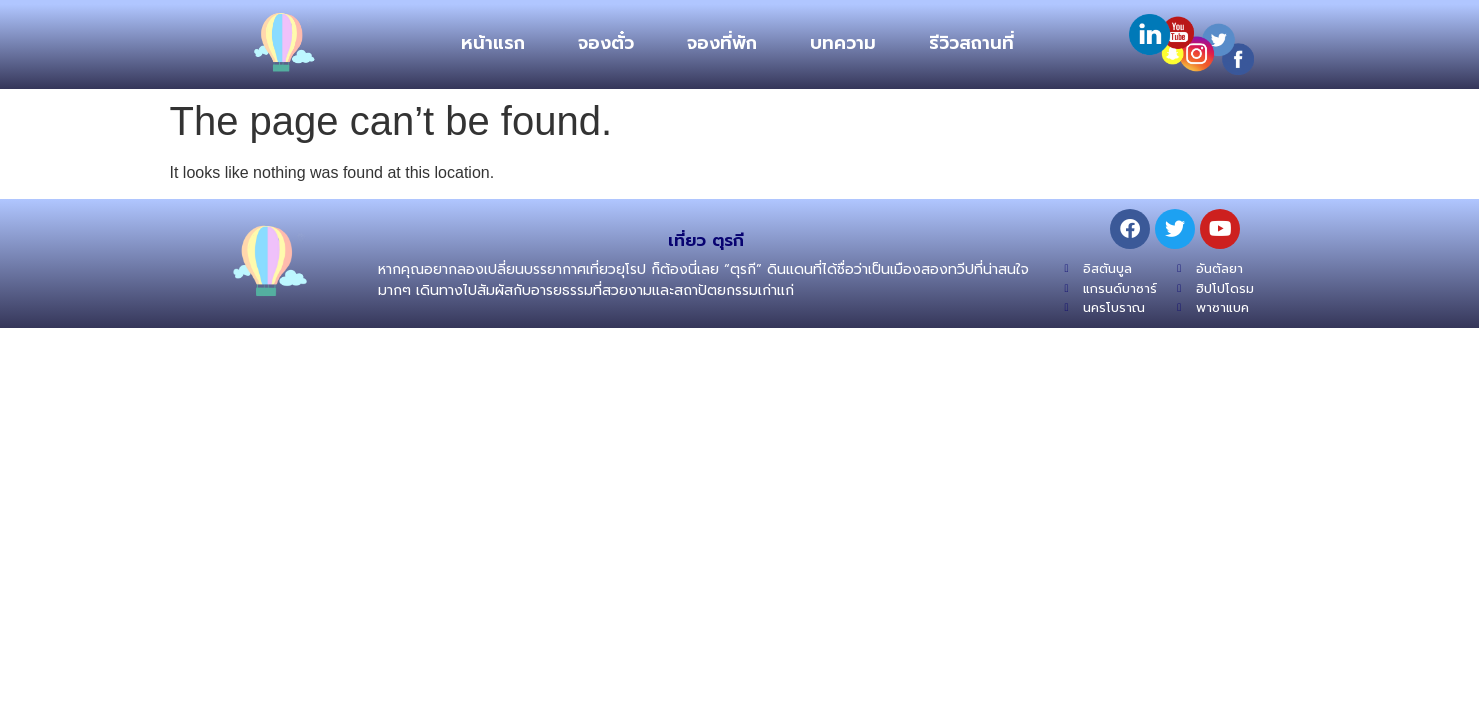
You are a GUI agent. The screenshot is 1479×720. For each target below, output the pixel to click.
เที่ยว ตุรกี (706, 240)
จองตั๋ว (606, 43)
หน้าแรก (493, 43)
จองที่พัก (722, 43)
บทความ (843, 43)
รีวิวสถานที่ (971, 43)
